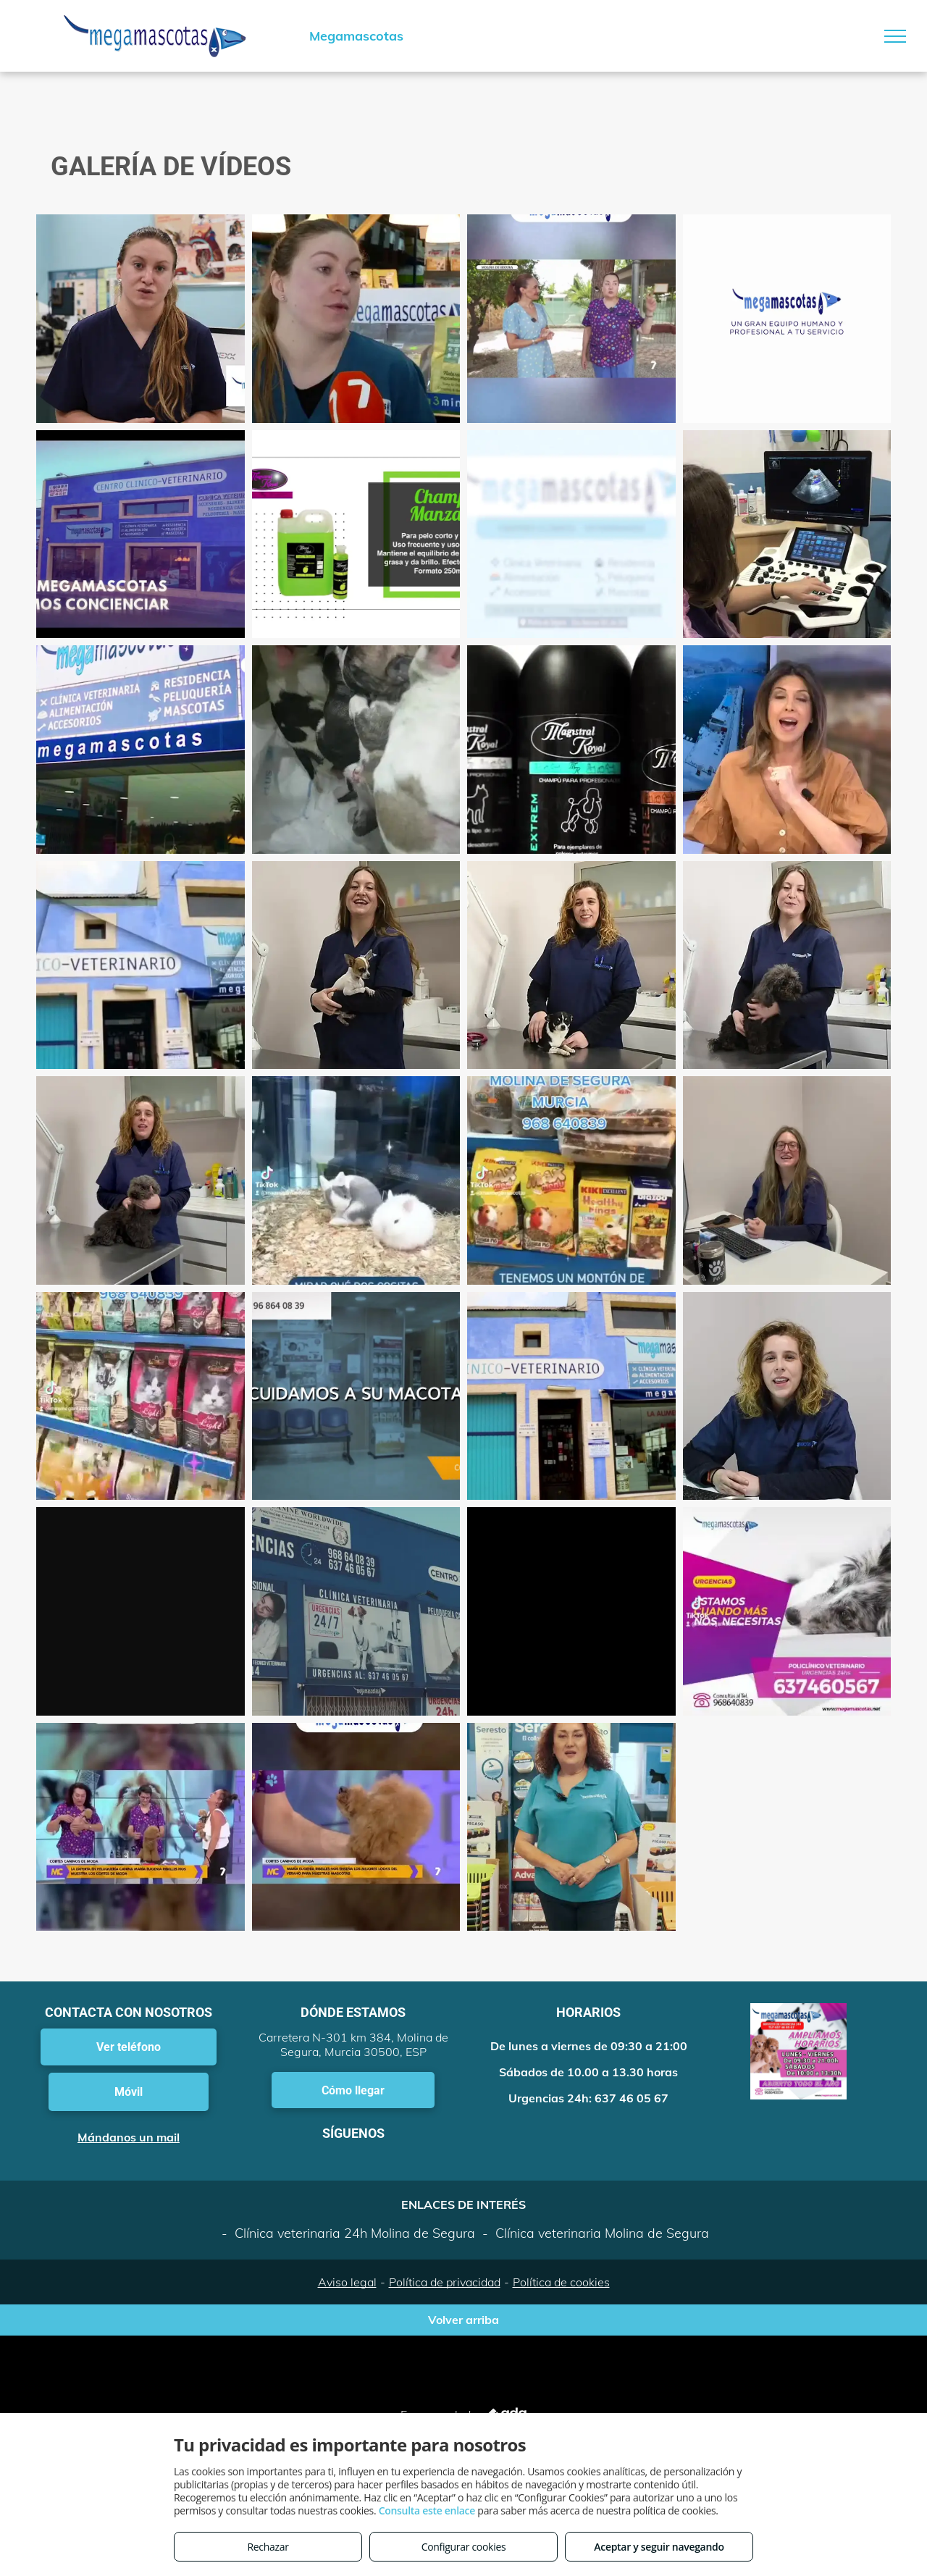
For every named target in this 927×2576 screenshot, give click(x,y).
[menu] (895, 36)
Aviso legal (347, 2282)
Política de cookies (561, 2282)
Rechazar (267, 2547)
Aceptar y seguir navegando (658, 2547)
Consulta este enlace (427, 2510)
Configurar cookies (463, 2547)
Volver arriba (463, 2319)
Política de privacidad (444, 2282)
